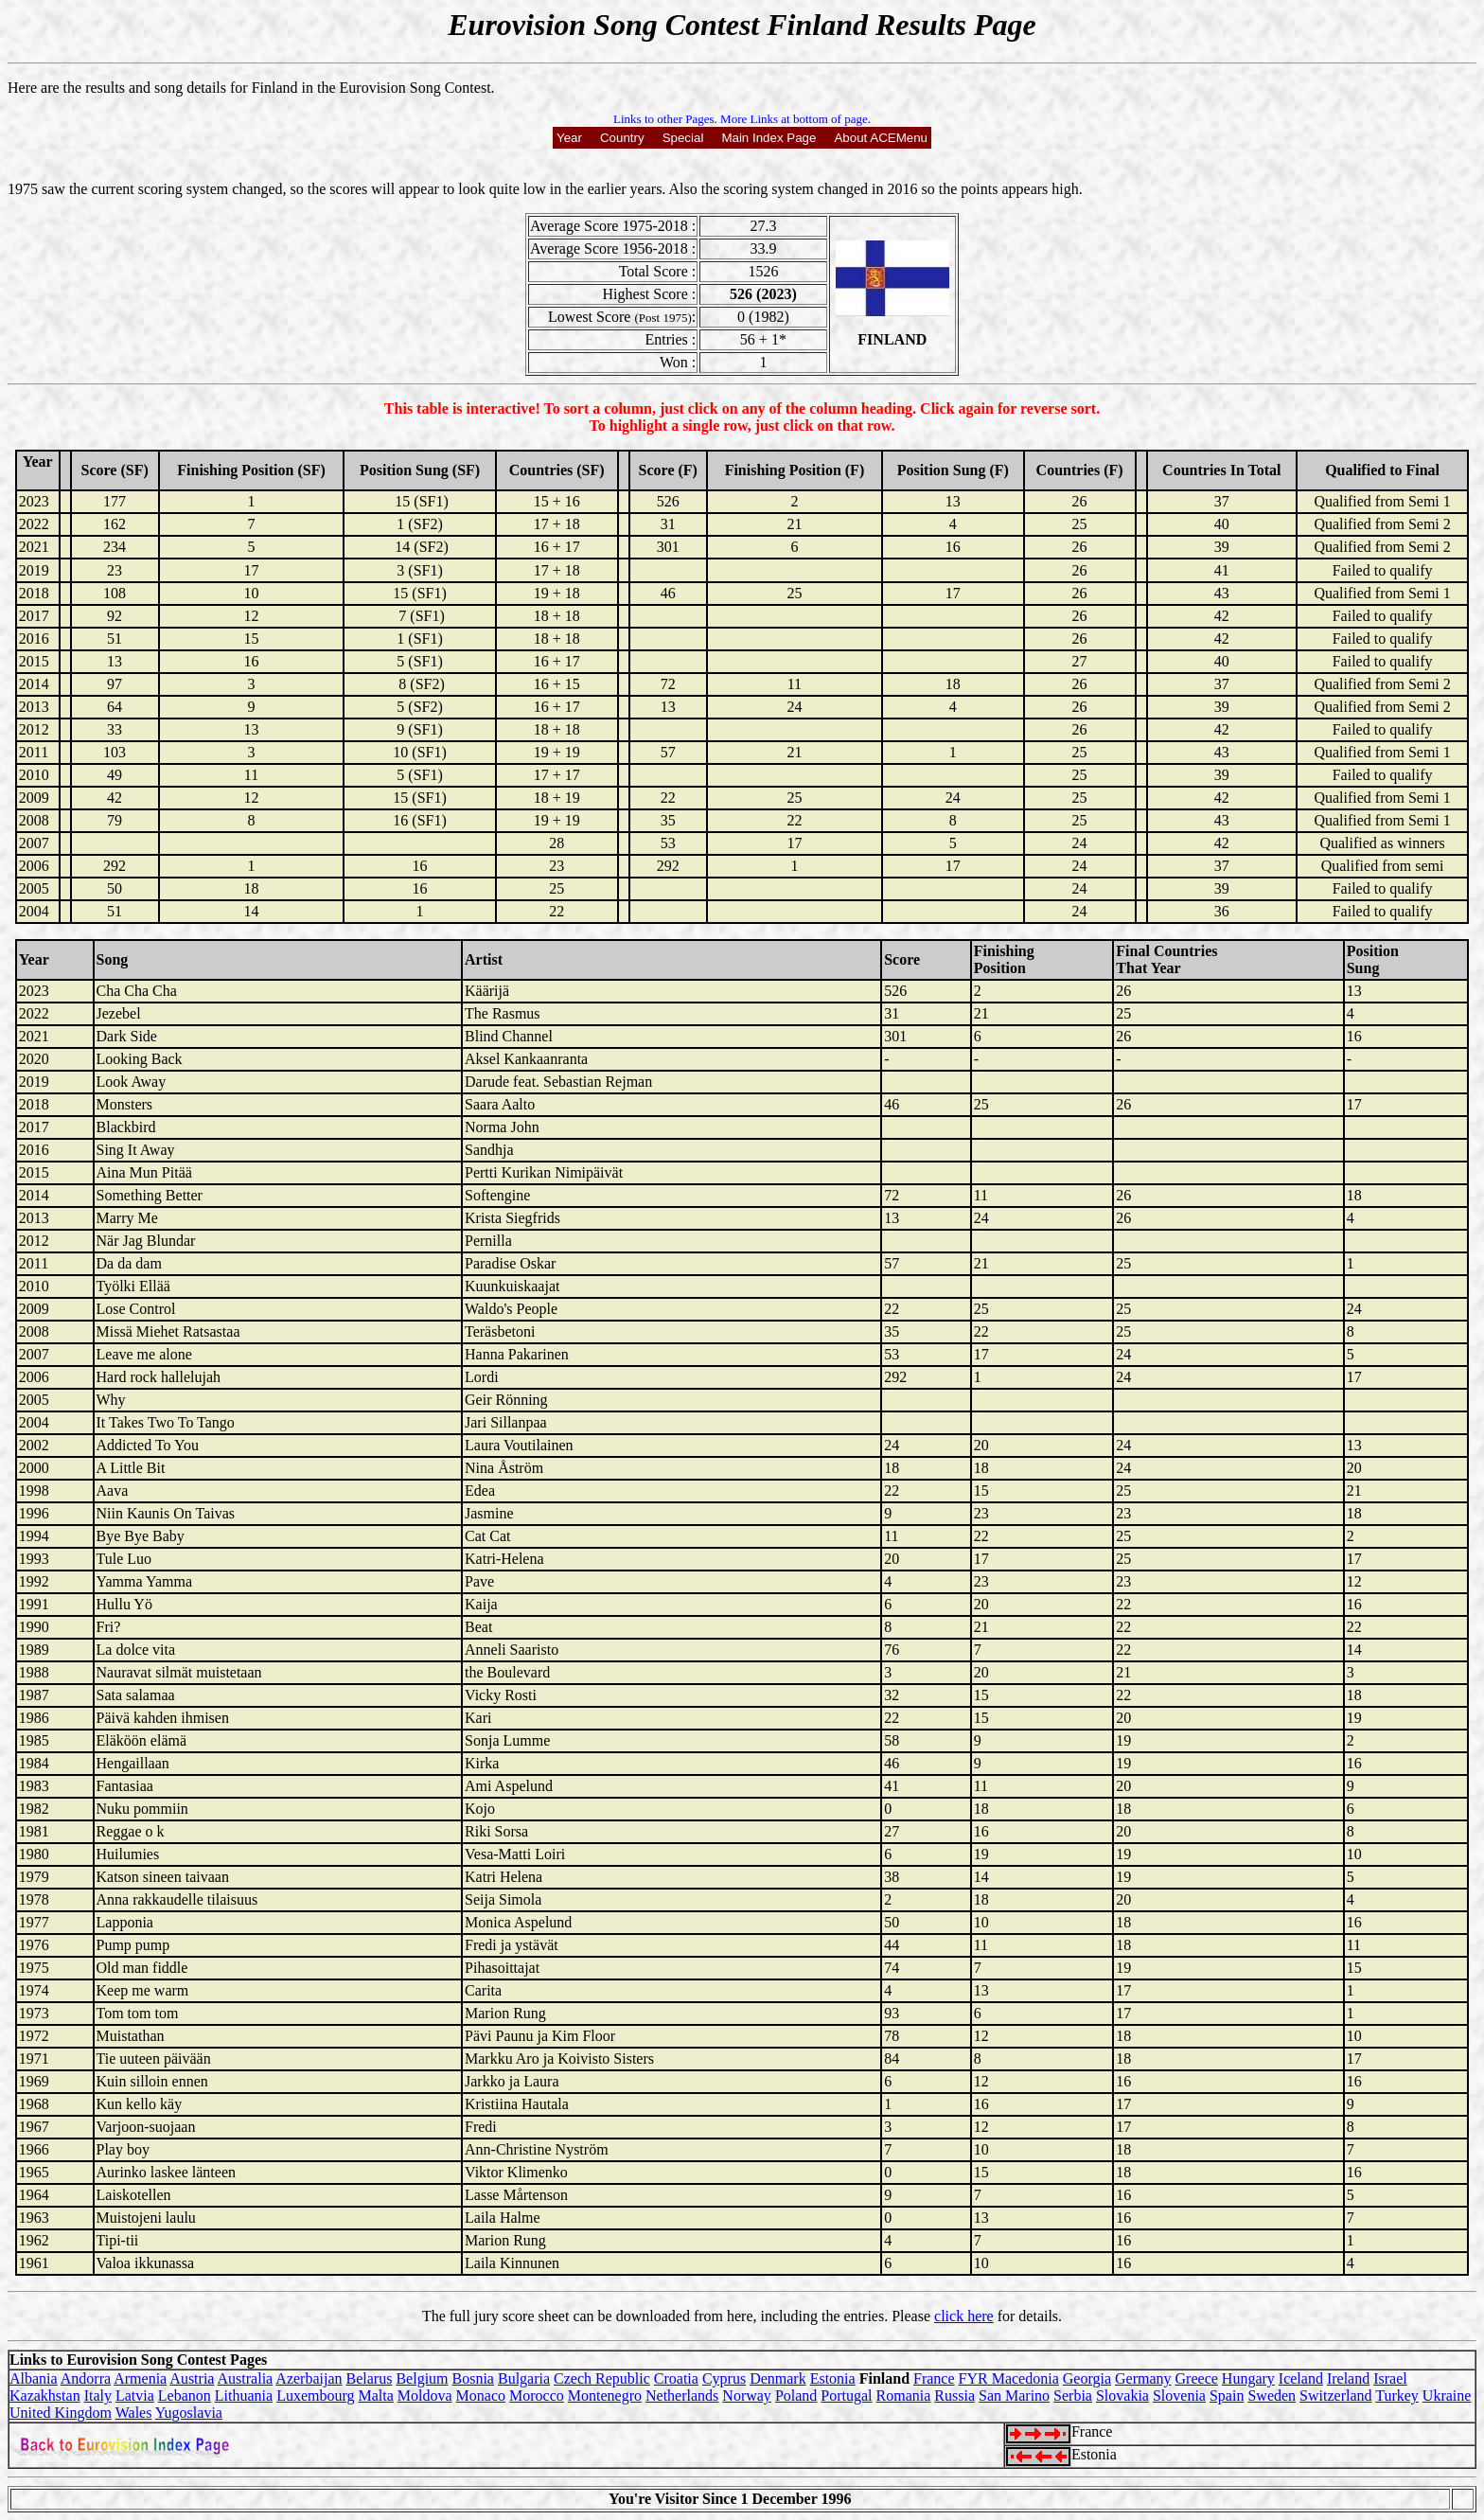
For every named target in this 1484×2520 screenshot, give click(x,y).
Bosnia (473, 2378)
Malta (376, 2395)
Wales (133, 2413)
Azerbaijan (308, 2378)
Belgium (422, 2378)
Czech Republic (602, 2378)
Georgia (1087, 2378)
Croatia (676, 2378)
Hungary (1248, 2378)
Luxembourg (315, 2395)
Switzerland (1335, 2395)
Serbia (1072, 2395)
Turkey (1397, 2395)
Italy (98, 2395)
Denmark (778, 2378)
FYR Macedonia (1009, 2378)
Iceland (1301, 2378)
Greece (1196, 2378)
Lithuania (244, 2395)
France (934, 2378)
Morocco (536, 2395)
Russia (954, 2395)
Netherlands (681, 2395)
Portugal (846, 2395)
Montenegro (605, 2395)
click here (964, 2316)
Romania (903, 2395)
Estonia (833, 2378)
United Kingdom (60, 2413)
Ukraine (1447, 2395)
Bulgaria (524, 2378)
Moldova (425, 2395)
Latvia (134, 2395)
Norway (746, 2395)
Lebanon (184, 2395)
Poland (796, 2395)
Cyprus (724, 2378)
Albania (33, 2378)
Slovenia (1179, 2395)
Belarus (369, 2378)
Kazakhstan (44, 2395)
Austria (191, 2378)
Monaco (480, 2395)
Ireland (1348, 2378)
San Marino (1014, 2395)
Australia (246, 2378)
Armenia (140, 2378)
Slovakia (1122, 2395)
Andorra (86, 2378)
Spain (1227, 2395)
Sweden (1271, 2395)
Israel (1390, 2378)
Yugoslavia (188, 2413)
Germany (1143, 2378)
